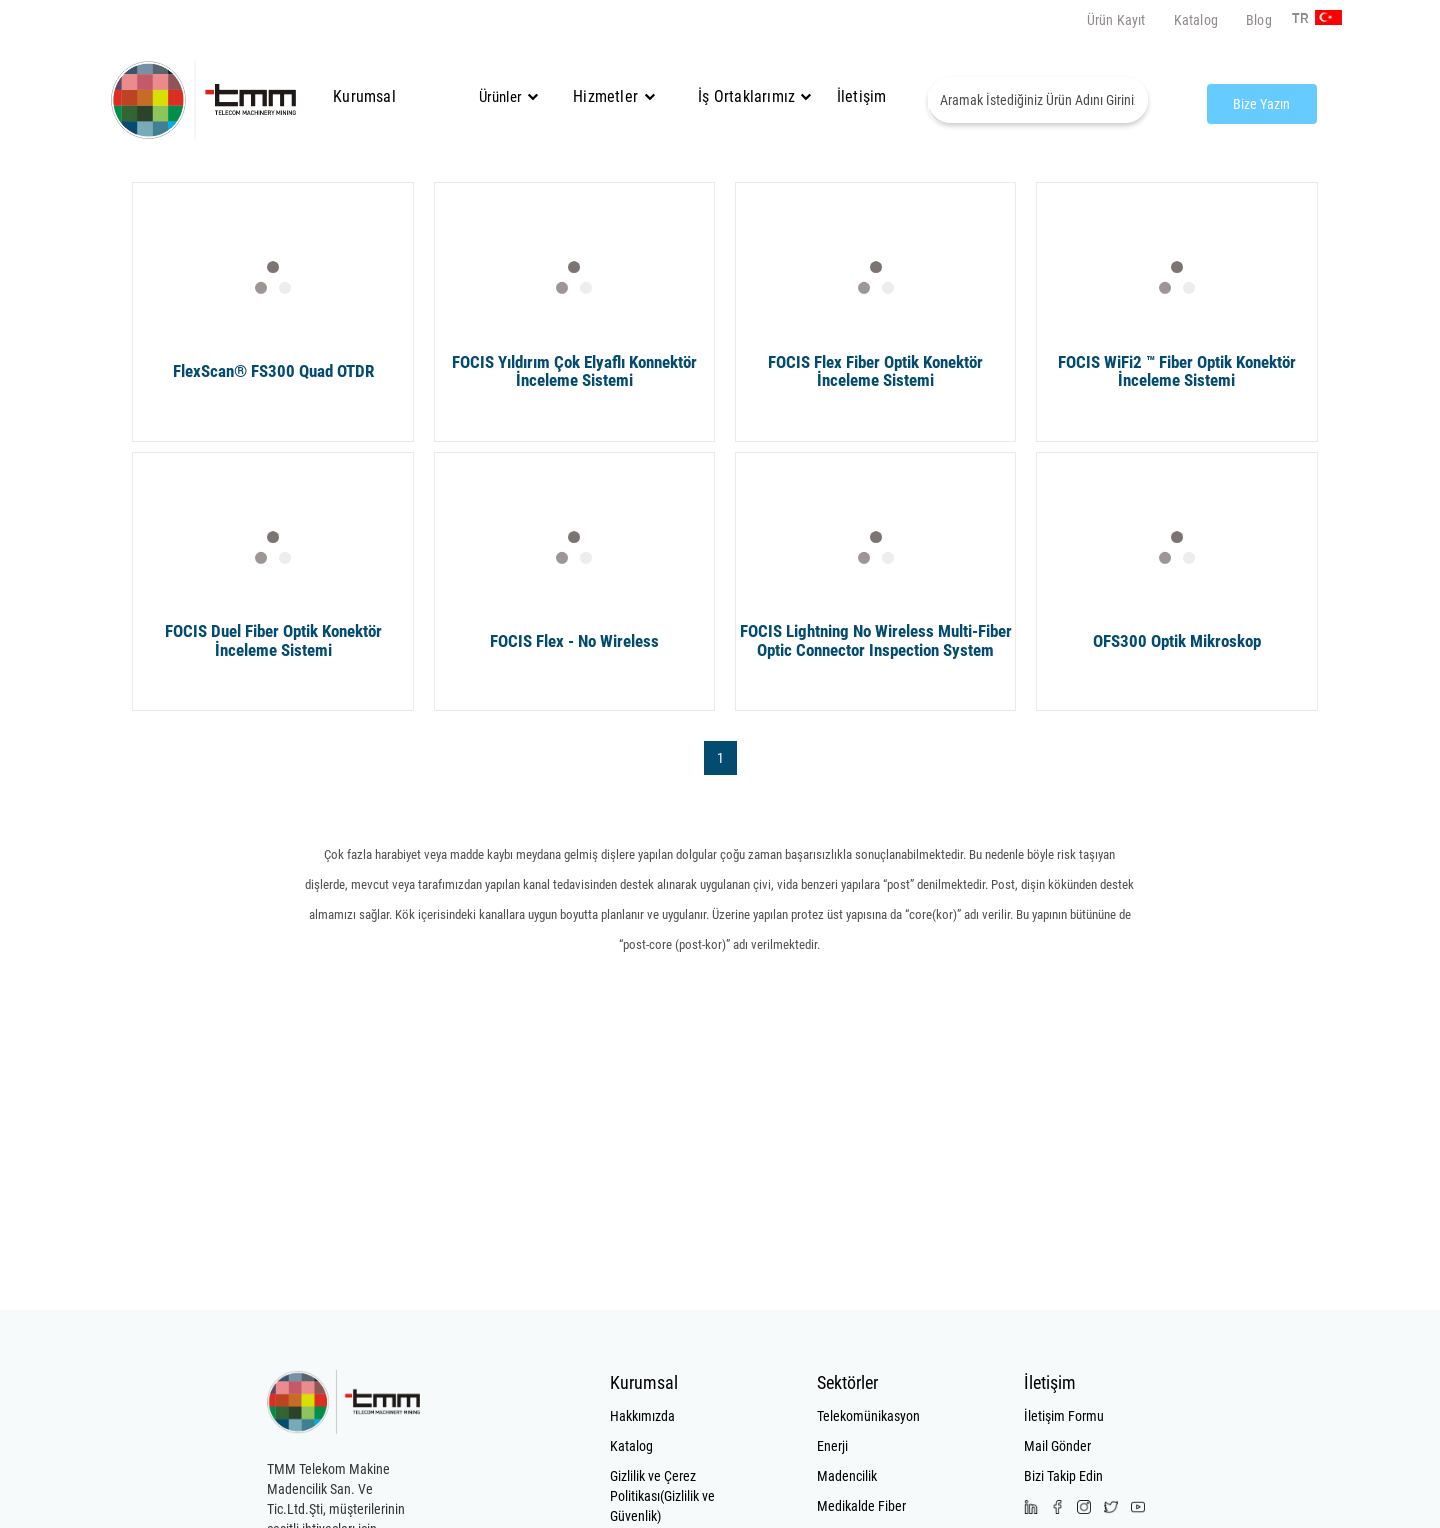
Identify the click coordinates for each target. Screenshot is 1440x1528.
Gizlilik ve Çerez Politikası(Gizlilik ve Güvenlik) (662, 1496)
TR (1300, 19)
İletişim (862, 96)
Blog (1259, 20)
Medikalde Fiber (861, 1506)
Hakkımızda (642, 1416)
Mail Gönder (1057, 1446)
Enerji (832, 1446)
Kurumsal (364, 96)
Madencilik (847, 1476)
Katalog (1196, 20)
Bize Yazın (1261, 104)
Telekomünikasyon (868, 1416)
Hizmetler (614, 96)
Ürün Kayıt (1116, 20)
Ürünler (500, 97)
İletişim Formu (1064, 1416)
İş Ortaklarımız (746, 96)
